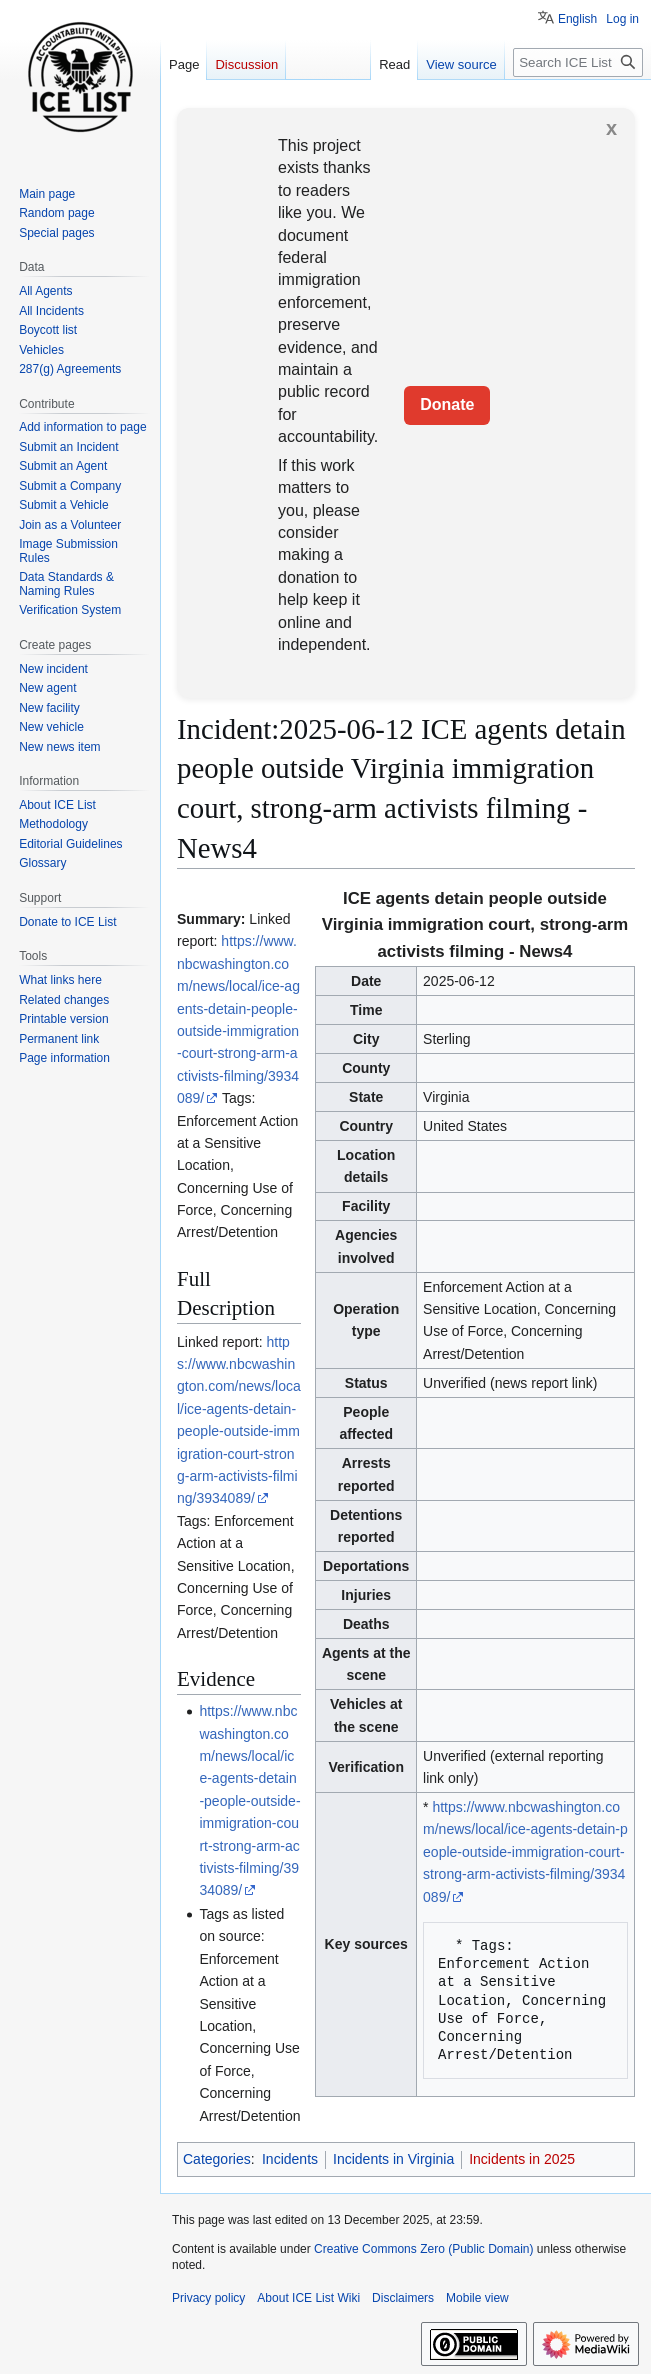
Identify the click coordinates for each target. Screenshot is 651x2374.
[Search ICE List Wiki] (578, 62)
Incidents (290, 2159)
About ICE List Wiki (308, 2298)
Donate (447, 404)
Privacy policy (208, 2298)
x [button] (611, 128)
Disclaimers (403, 2298)
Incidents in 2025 (522, 2159)
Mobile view (477, 2298)
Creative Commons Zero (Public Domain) (423, 2249)
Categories (217, 2159)
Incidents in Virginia (393, 2159)
